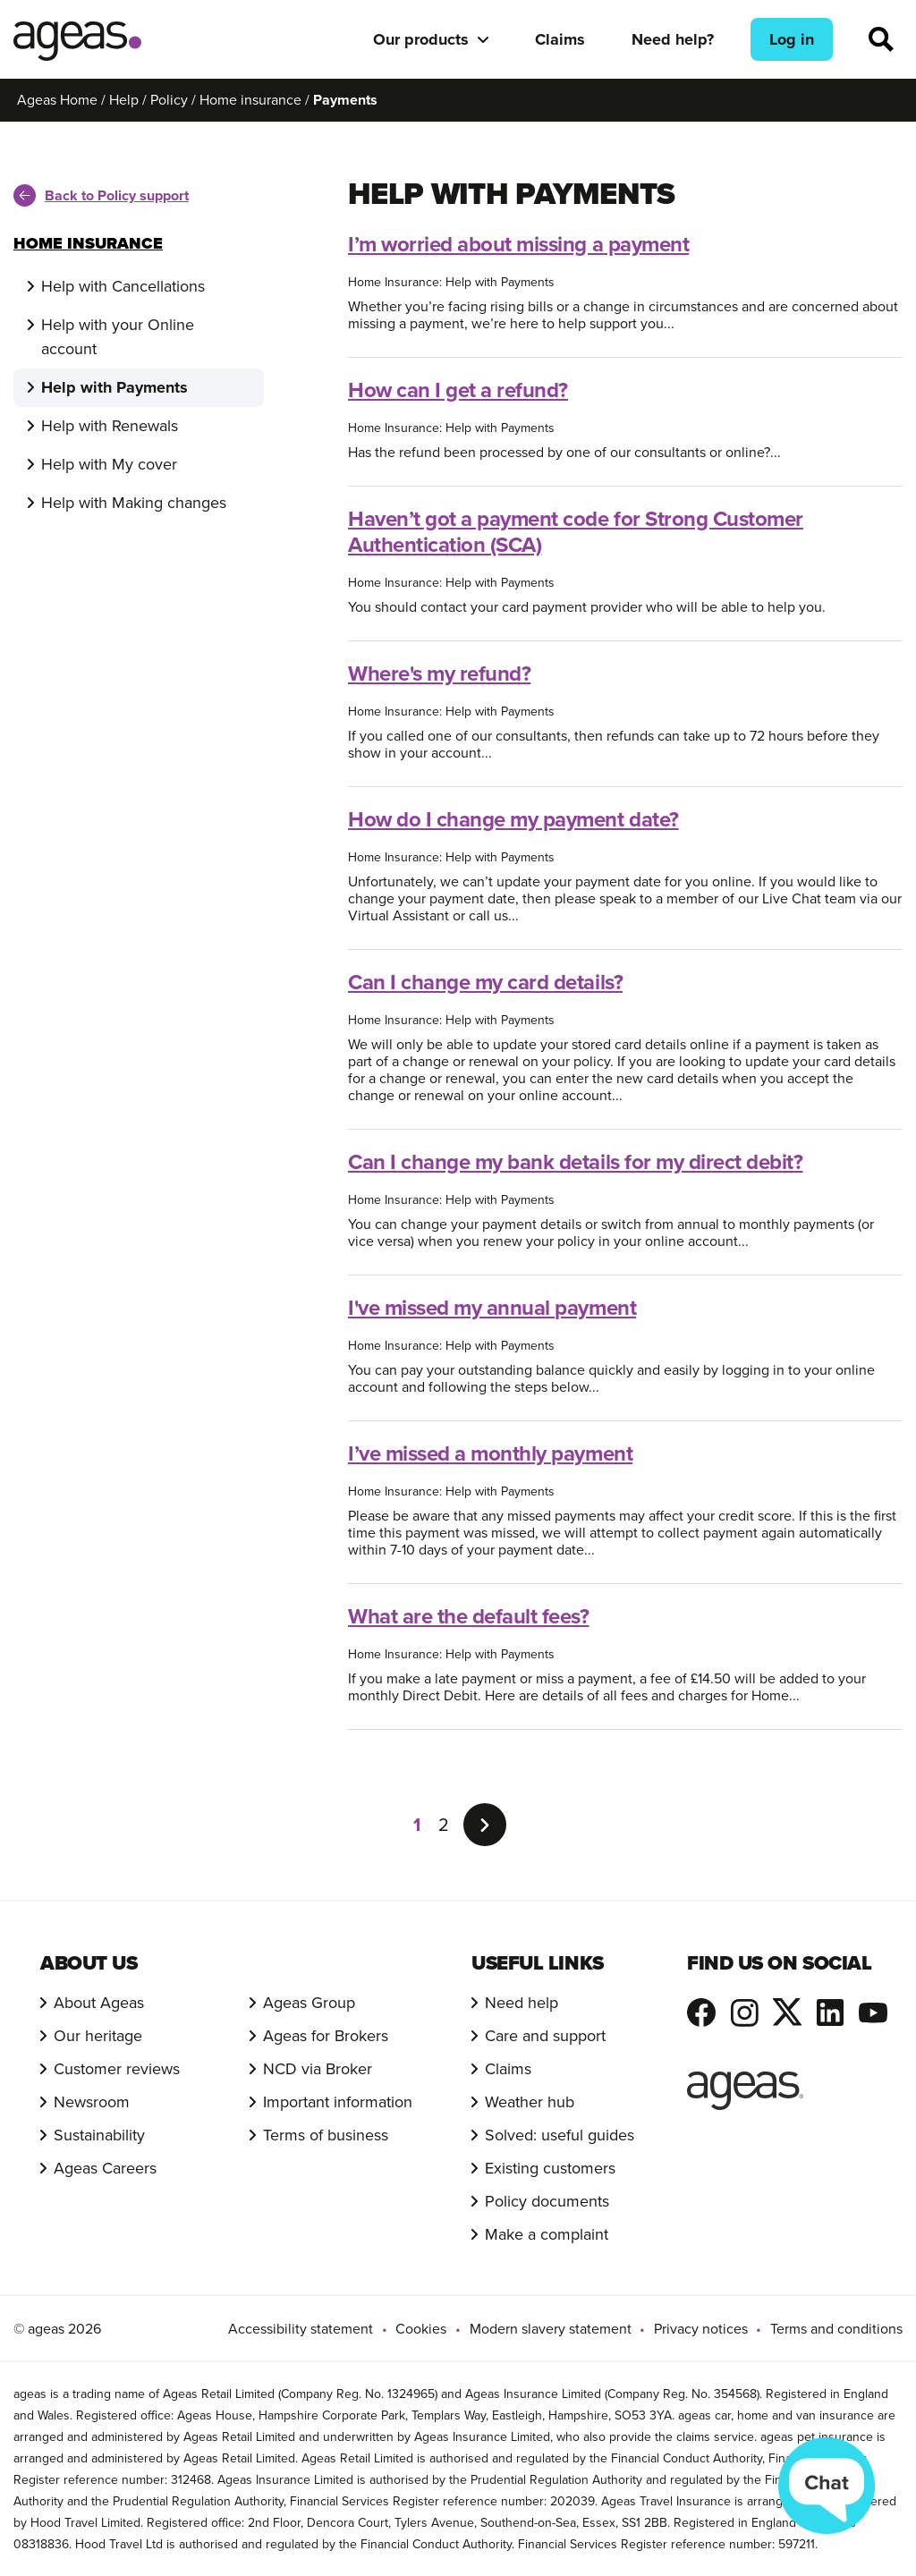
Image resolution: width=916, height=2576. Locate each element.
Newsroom (92, 2102)
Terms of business (325, 2135)
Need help (521, 2002)
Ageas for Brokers (325, 2035)
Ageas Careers (105, 2168)
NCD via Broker (317, 2068)
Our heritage (98, 2035)
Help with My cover (109, 464)
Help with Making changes (133, 502)
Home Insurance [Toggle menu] (88, 243)
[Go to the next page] (484, 1824)
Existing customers (550, 2168)
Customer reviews (117, 2068)
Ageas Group (309, 2002)
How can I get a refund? (458, 390)
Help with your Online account (117, 336)
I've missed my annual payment (492, 1308)
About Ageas (99, 2002)
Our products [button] (421, 39)
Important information (337, 2102)
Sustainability (99, 2135)
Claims (560, 39)
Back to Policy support (101, 195)
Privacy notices (701, 2328)
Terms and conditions (836, 2328)
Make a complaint (546, 2234)
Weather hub (529, 2102)
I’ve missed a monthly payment (490, 1453)
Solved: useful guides (559, 2135)
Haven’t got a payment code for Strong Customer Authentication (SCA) (575, 532)
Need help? (673, 39)
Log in (791, 39)
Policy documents (547, 2201)
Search (881, 39)
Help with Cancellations (123, 286)
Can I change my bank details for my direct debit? (575, 1162)
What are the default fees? (468, 1616)
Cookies (420, 2328)
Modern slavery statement (551, 2328)
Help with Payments (114, 387)
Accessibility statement (300, 2328)
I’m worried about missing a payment (518, 244)
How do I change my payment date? (513, 819)
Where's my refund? (439, 673)
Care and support (545, 2035)
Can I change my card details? (485, 982)
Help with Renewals (109, 425)
